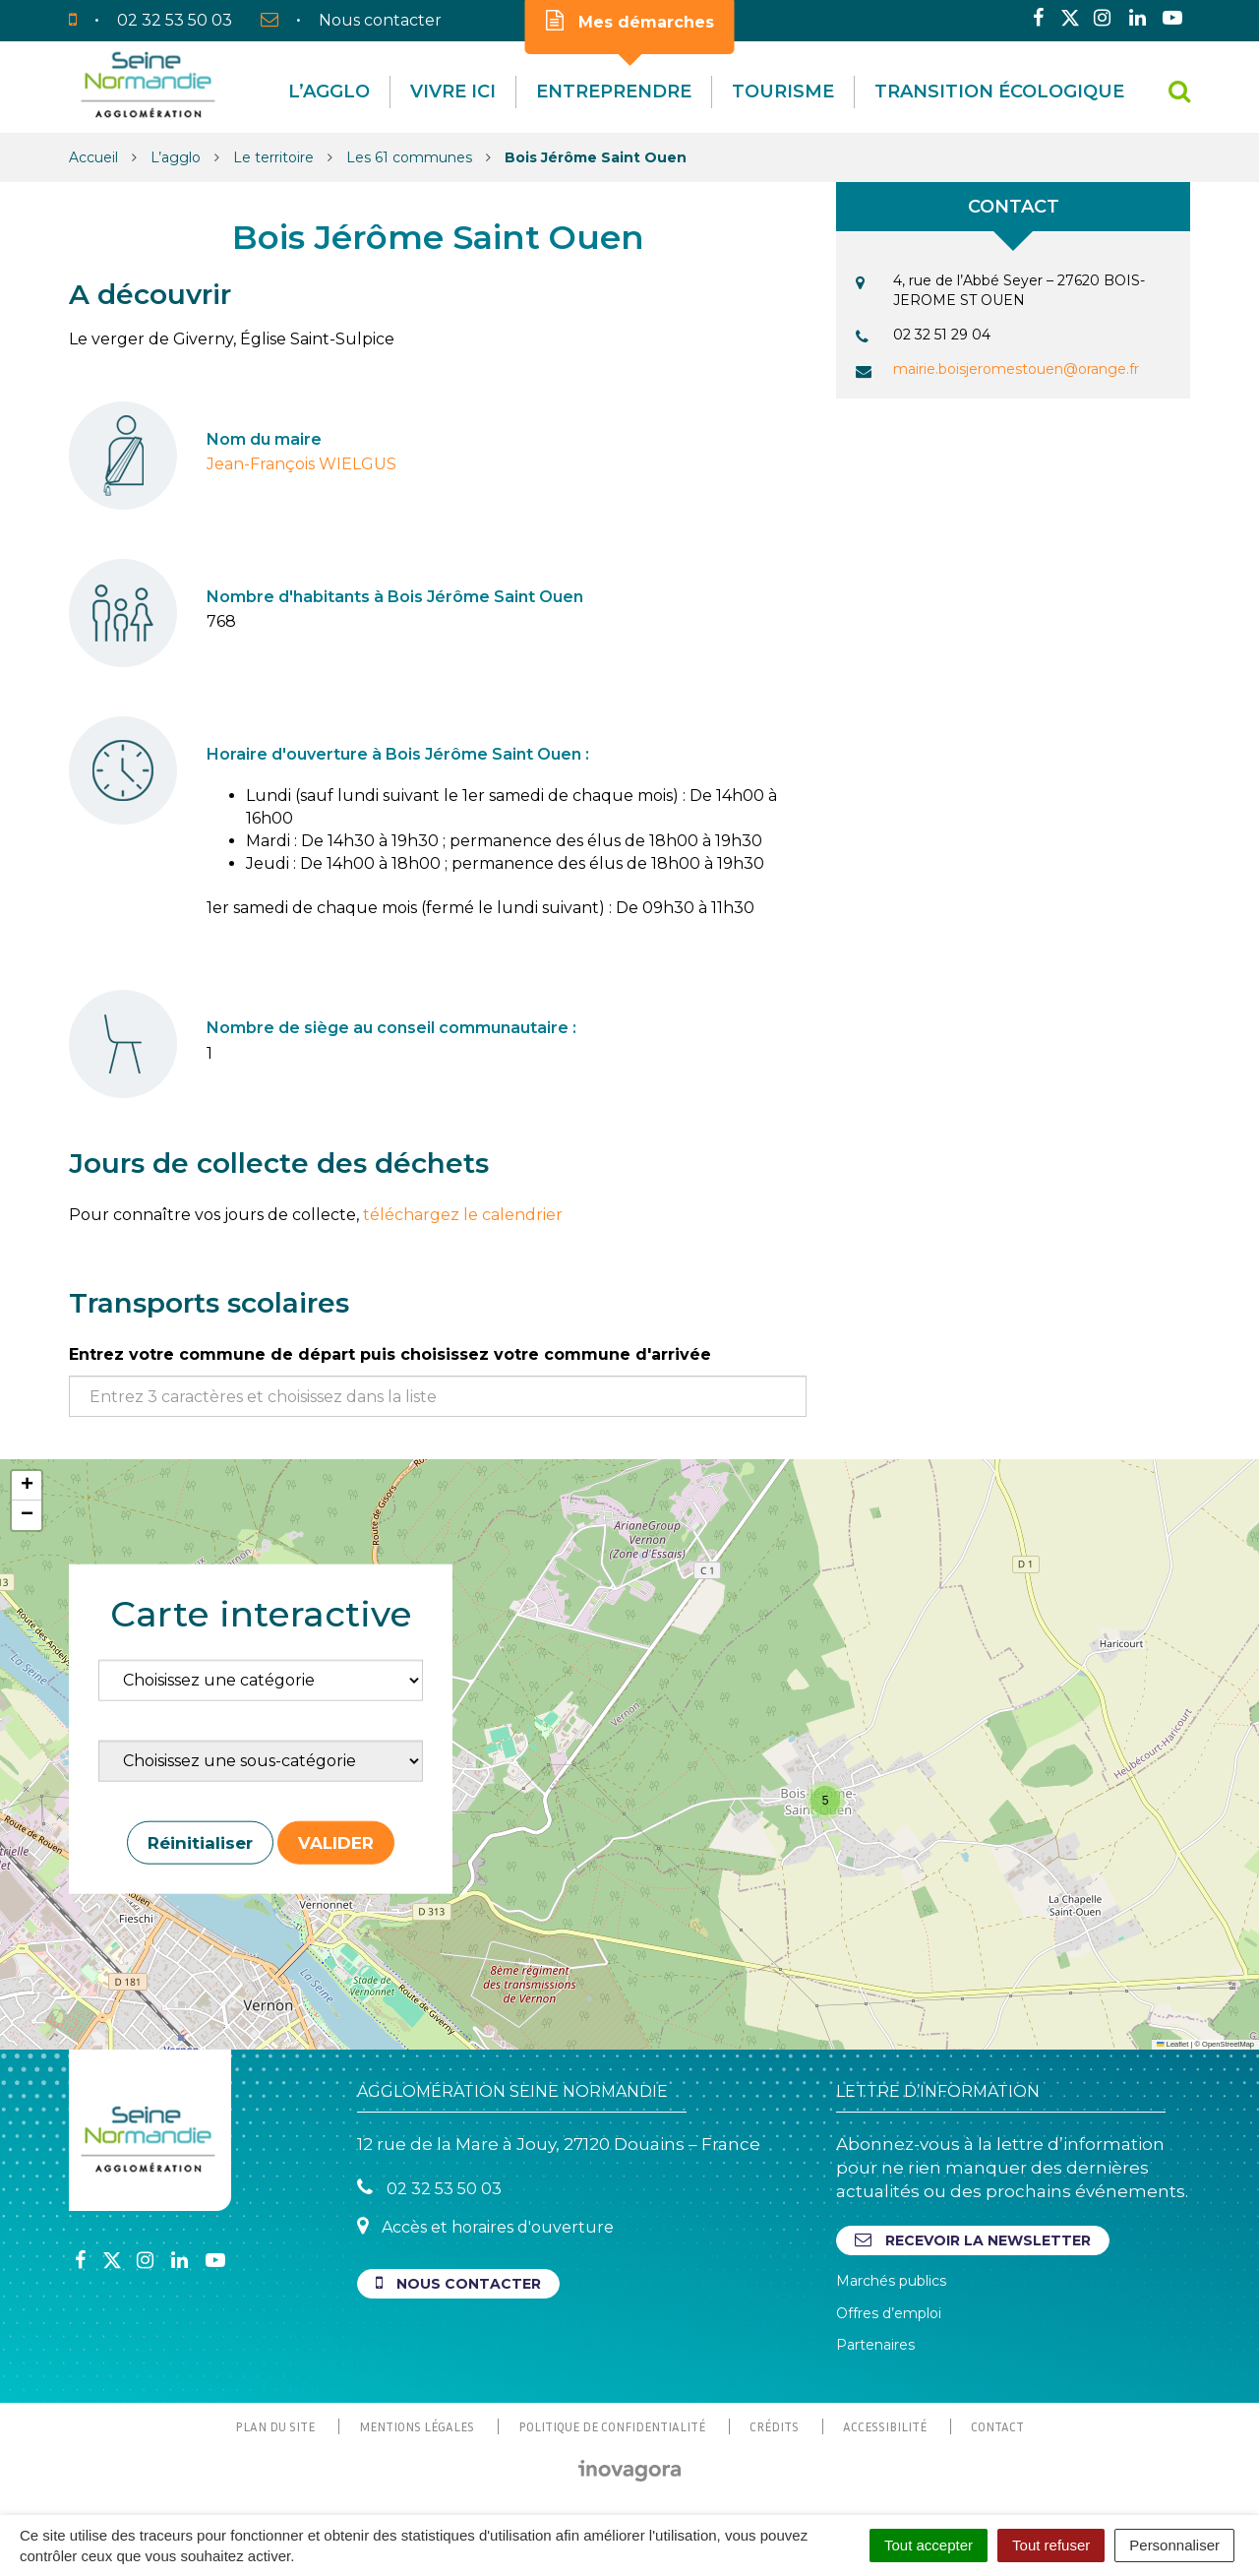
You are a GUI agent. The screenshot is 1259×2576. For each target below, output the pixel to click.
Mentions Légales (416, 2426)
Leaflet (1172, 2044)
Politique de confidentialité (611, 2426)
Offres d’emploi (888, 2313)
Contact (997, 2426)
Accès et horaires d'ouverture (485, 2226)
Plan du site (275, 2426)
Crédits (774, 2426)
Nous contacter (458, 2283)
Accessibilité (885, 2426)
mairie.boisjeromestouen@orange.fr (1016, 369)
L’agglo (329, 91)
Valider (336, 1842)
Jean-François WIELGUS (301, 464)
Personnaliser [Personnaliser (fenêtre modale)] (1174, 2545)
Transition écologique (999, 91)
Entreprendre (613, 91)
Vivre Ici (453, 91)
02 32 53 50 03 (429, 2187)
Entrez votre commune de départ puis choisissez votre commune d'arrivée (390, 1354)
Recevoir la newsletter (973, 2240)
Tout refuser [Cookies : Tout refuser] (1051, 2545)
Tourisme (783, 91)
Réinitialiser (200, 1842)
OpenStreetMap (1228, 2044)
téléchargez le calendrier (463, 1214)
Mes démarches (630, 20)
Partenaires (875, 2345)
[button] (825, 1800)
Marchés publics (891, 2281)
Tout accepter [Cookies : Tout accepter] (928, 2545)
